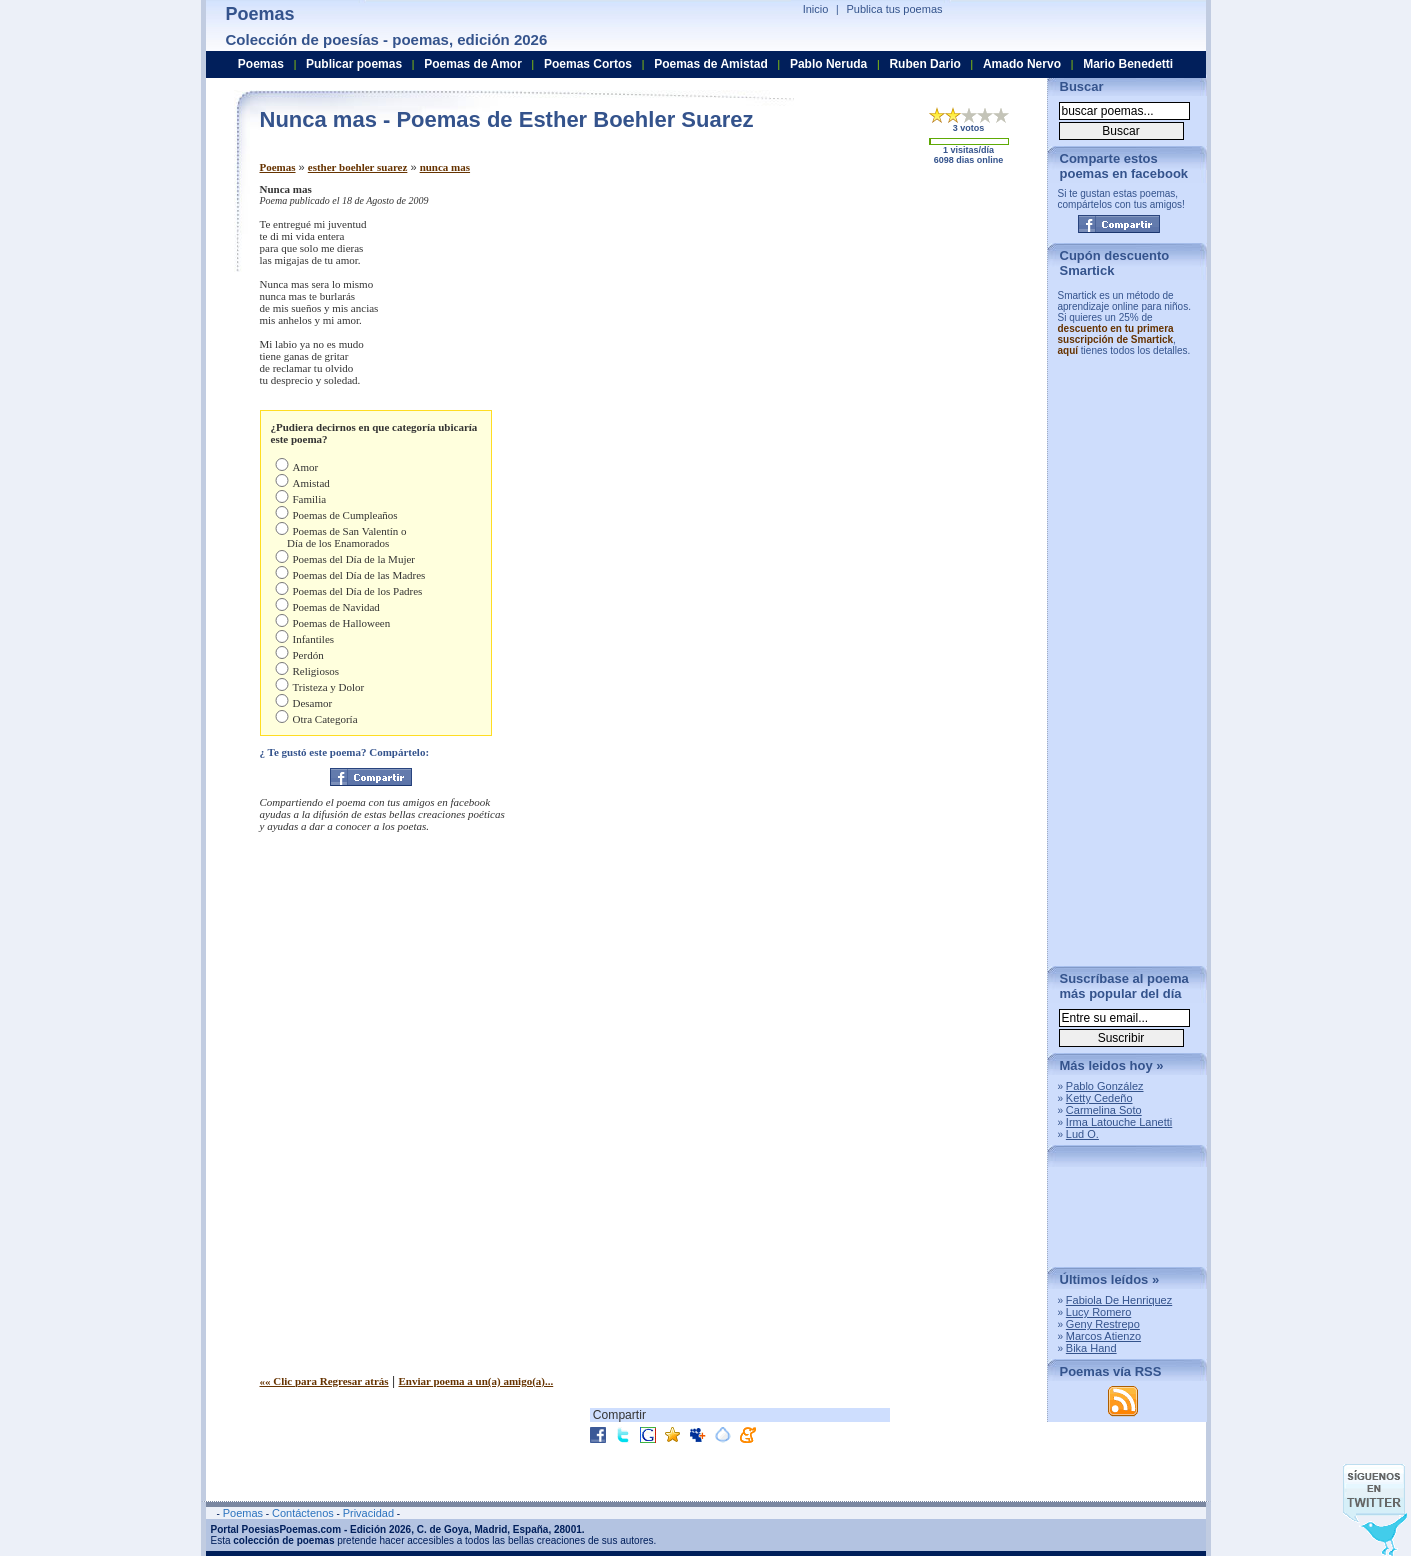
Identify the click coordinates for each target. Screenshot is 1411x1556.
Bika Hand (1091, 1348)
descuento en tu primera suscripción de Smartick (1116, 334)
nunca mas (445, 167)
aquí (1068, 350)
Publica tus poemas (895, 9)
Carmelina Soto (1104, 1110)
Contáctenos (303, 1513)
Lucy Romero (1098, 1312)
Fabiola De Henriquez (1119, 1300)
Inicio (816, 9)
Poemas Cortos (588, 64)
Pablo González (1105, 1086)
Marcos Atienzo (1103, 1336)
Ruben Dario (924, 64)
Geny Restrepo (1103, 1324)
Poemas (278, 167)
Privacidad (368, 1513)
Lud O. (1082, 1134)
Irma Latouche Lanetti (1119, 1122)
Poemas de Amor (473, 64)
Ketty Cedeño (1099, 1098)
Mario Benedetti (1128, 64)
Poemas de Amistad (711, 64)
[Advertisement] (865, 323)
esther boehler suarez (358, 167)
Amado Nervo (1022, 64)
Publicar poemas (354, 64)
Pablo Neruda (828, 64)
